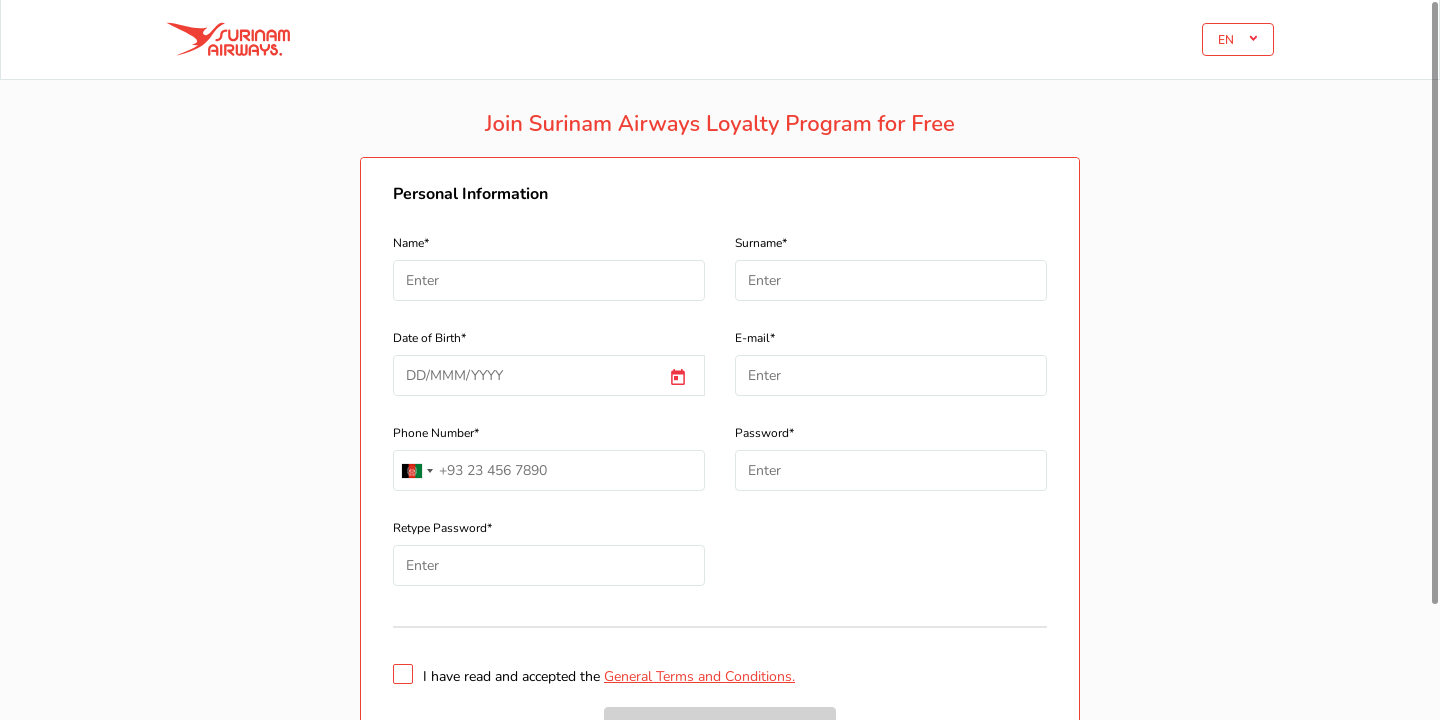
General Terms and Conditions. (699, 676)
